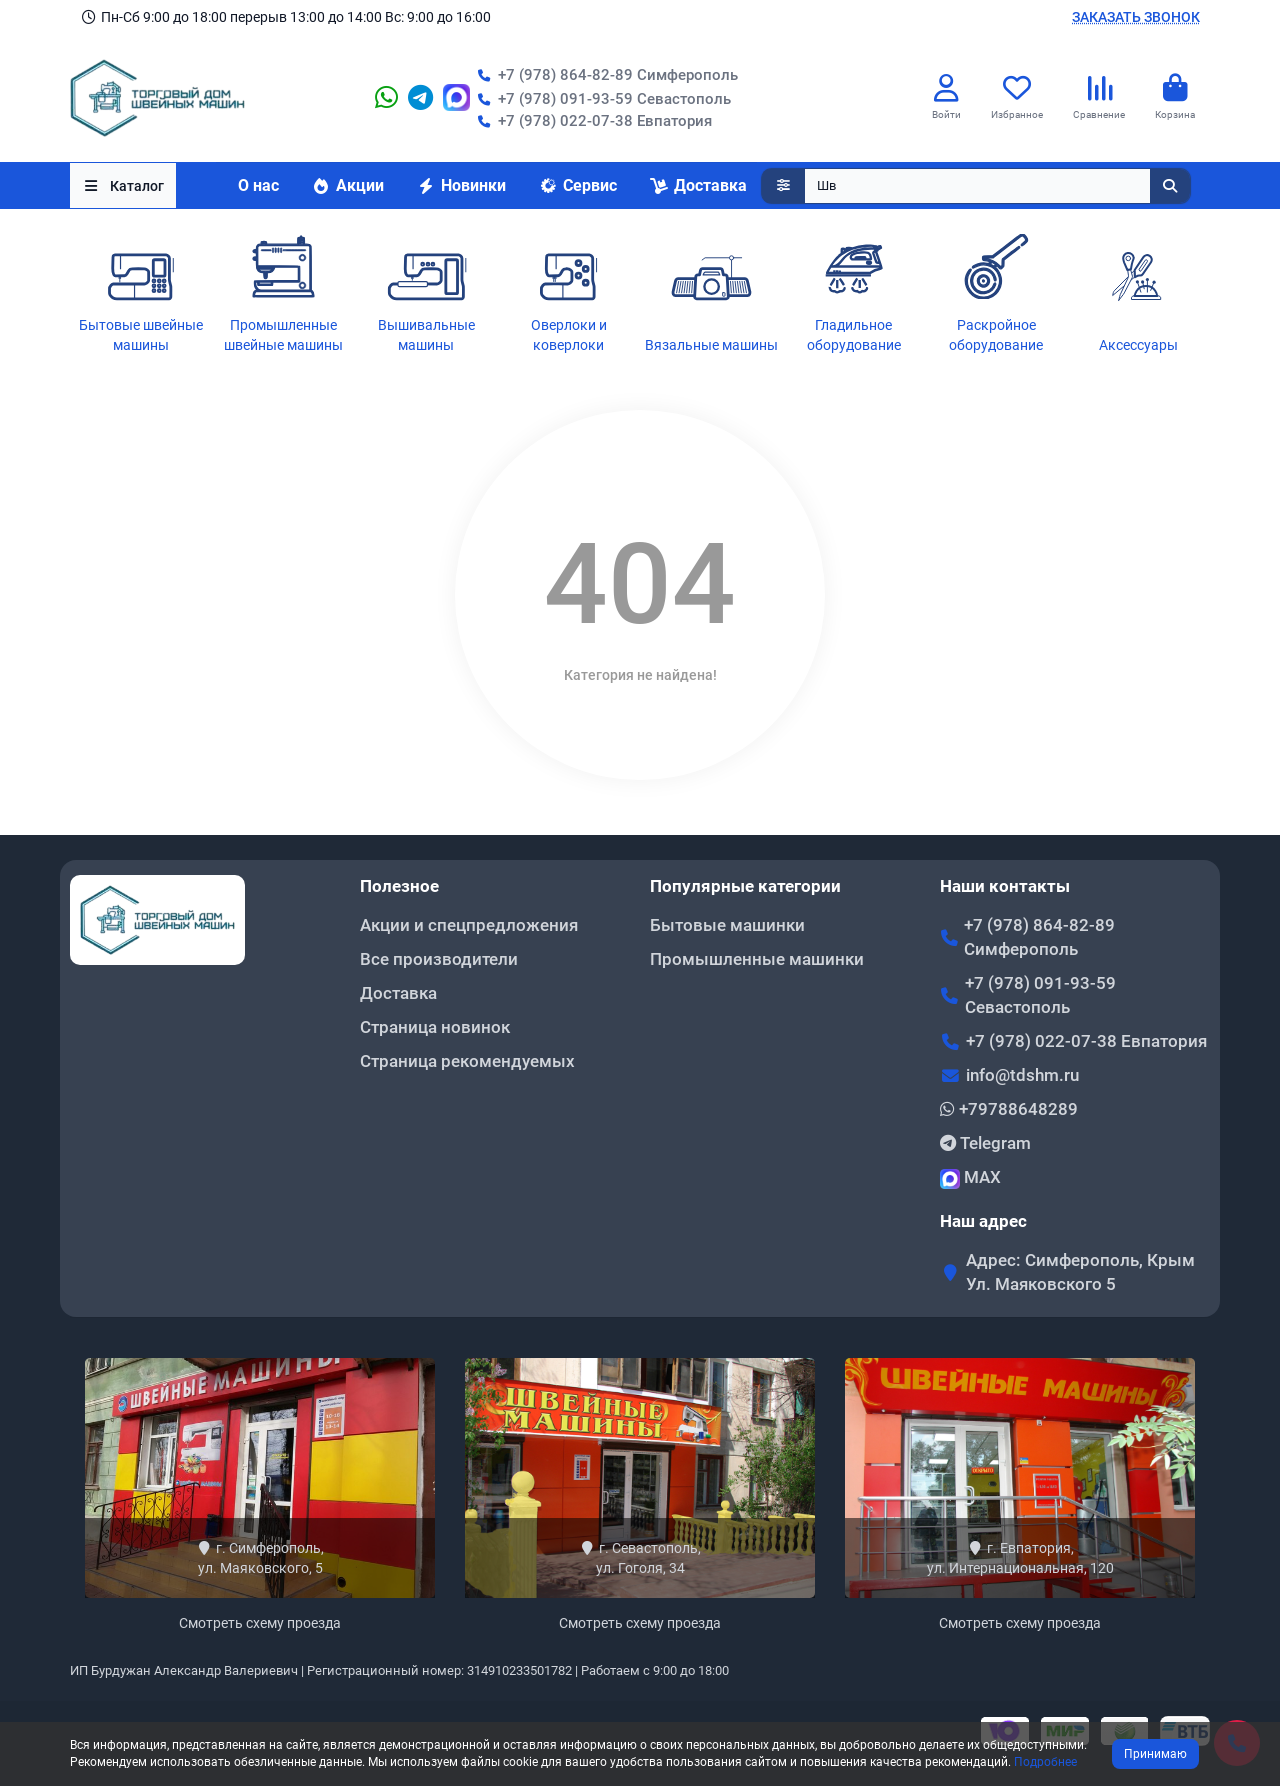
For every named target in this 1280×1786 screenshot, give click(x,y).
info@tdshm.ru (1022, 1075)
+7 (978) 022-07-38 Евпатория (591, 121)
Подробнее (1045, 1762)
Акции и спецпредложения (469, 925)
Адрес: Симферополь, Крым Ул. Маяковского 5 (1080, 1272)
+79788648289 (1009, 1109)
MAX (970, 1178)
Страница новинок (435, 1027)
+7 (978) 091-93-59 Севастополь (600, 99)
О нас (258, 185)
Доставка (698, 185)
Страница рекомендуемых (467, 1061)
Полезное (399, 886)
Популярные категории (745, 886)
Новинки (461, 185)
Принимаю (1155, 1754)
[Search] (998, 186)
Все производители (439, 959)
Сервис (577, 185)
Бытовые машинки (727, 925)
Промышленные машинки (757, 959)
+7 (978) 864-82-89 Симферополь (604, 75)
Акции (347, 185)
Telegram (985, 1143)
